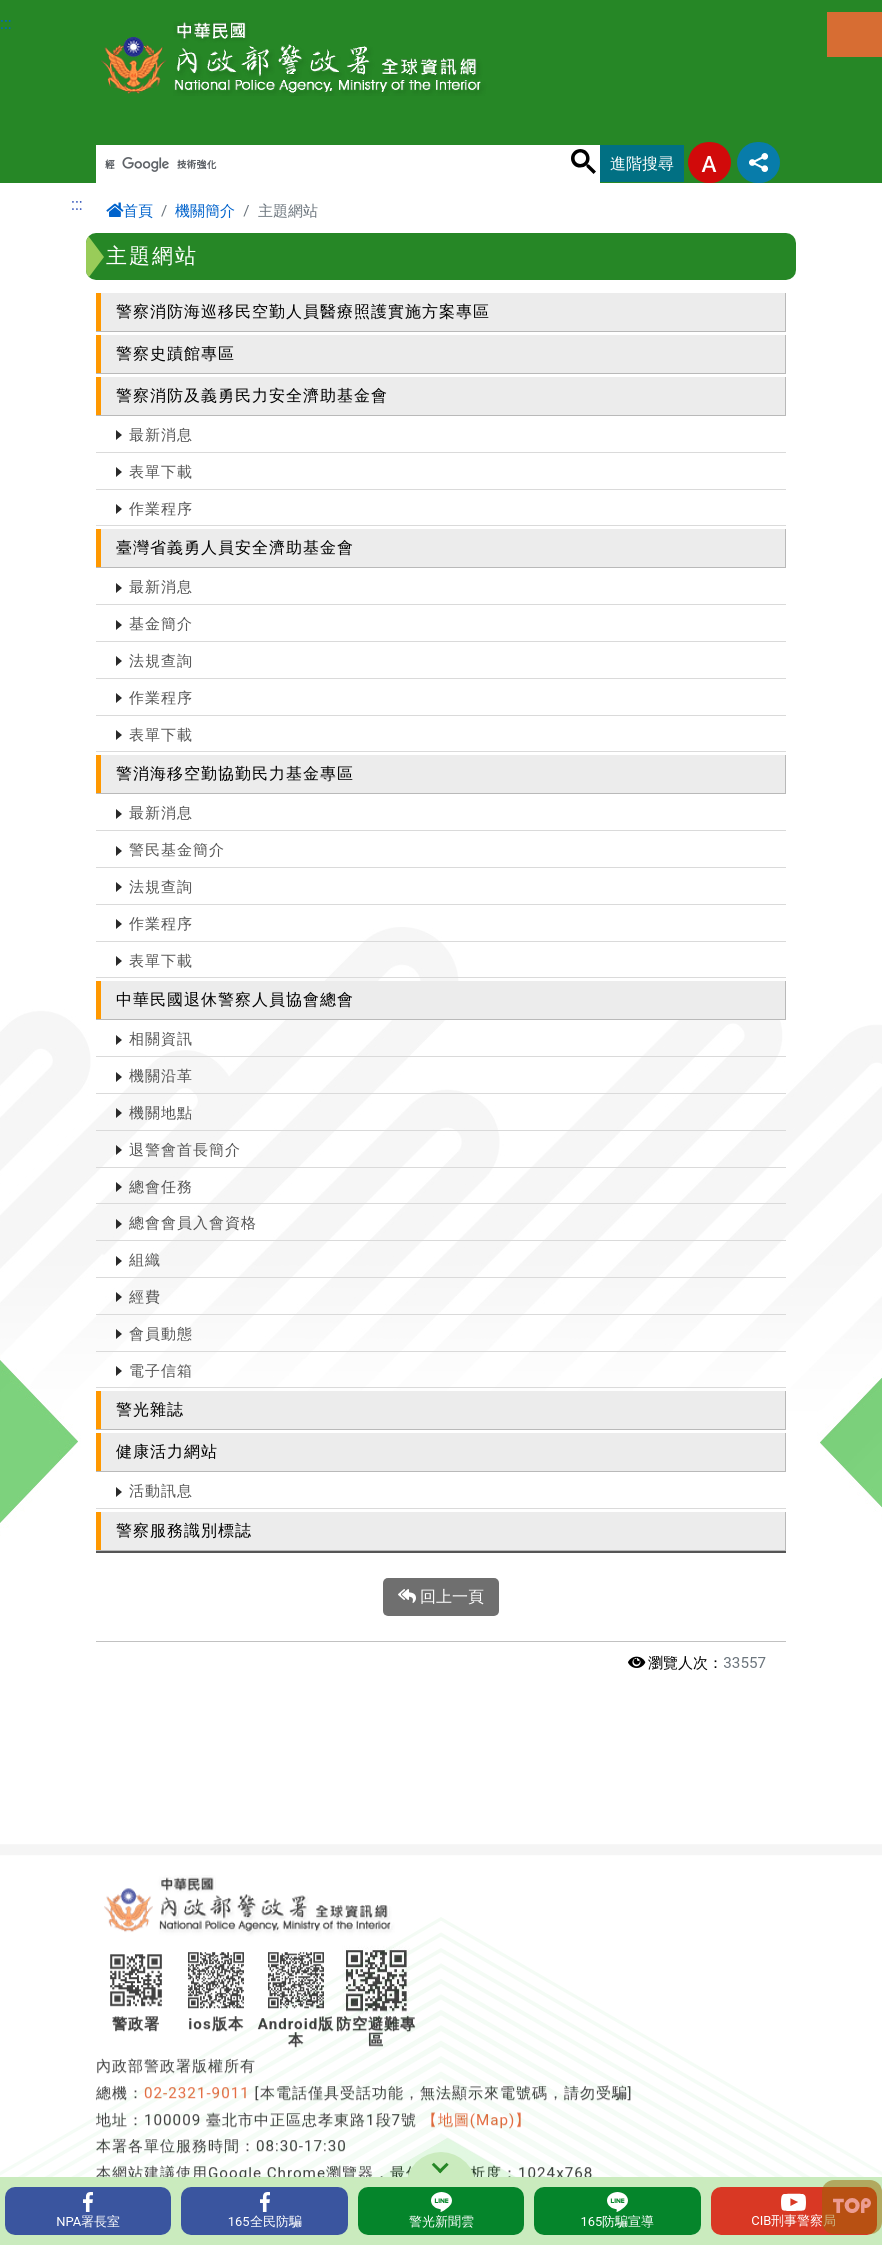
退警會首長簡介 (185, 1150)
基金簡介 (161, 624)
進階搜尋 (642, 163)
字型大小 (709, 162)
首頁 (129, 211)
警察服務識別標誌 (184, 1530)
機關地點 (161, 1113)
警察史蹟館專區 (175, 353)
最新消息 (161, 435)
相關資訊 (161, 1039)
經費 (145, 1297)
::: (6, 23)
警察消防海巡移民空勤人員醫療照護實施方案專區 (303, 311)
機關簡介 (205, 211)
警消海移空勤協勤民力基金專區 (235, 773)
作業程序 (161, 509)
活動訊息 (161, 1491)
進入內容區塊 (48, 11)
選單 (854, 34)
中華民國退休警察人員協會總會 (235, 999)
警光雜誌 (150, 1409)
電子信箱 (161, 1371)
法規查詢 (161, 661)
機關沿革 (161, 1076)
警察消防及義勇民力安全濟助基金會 (252, 395)
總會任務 (161, 1187)
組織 (145, 1260)
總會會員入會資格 (193, 1223)
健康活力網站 (167, 1451)
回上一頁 (441, 1597)
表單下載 (161, 472)
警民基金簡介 (177, 850)
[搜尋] (332, 165)
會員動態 (161, 1334)
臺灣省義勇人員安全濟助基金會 (235, 547)
